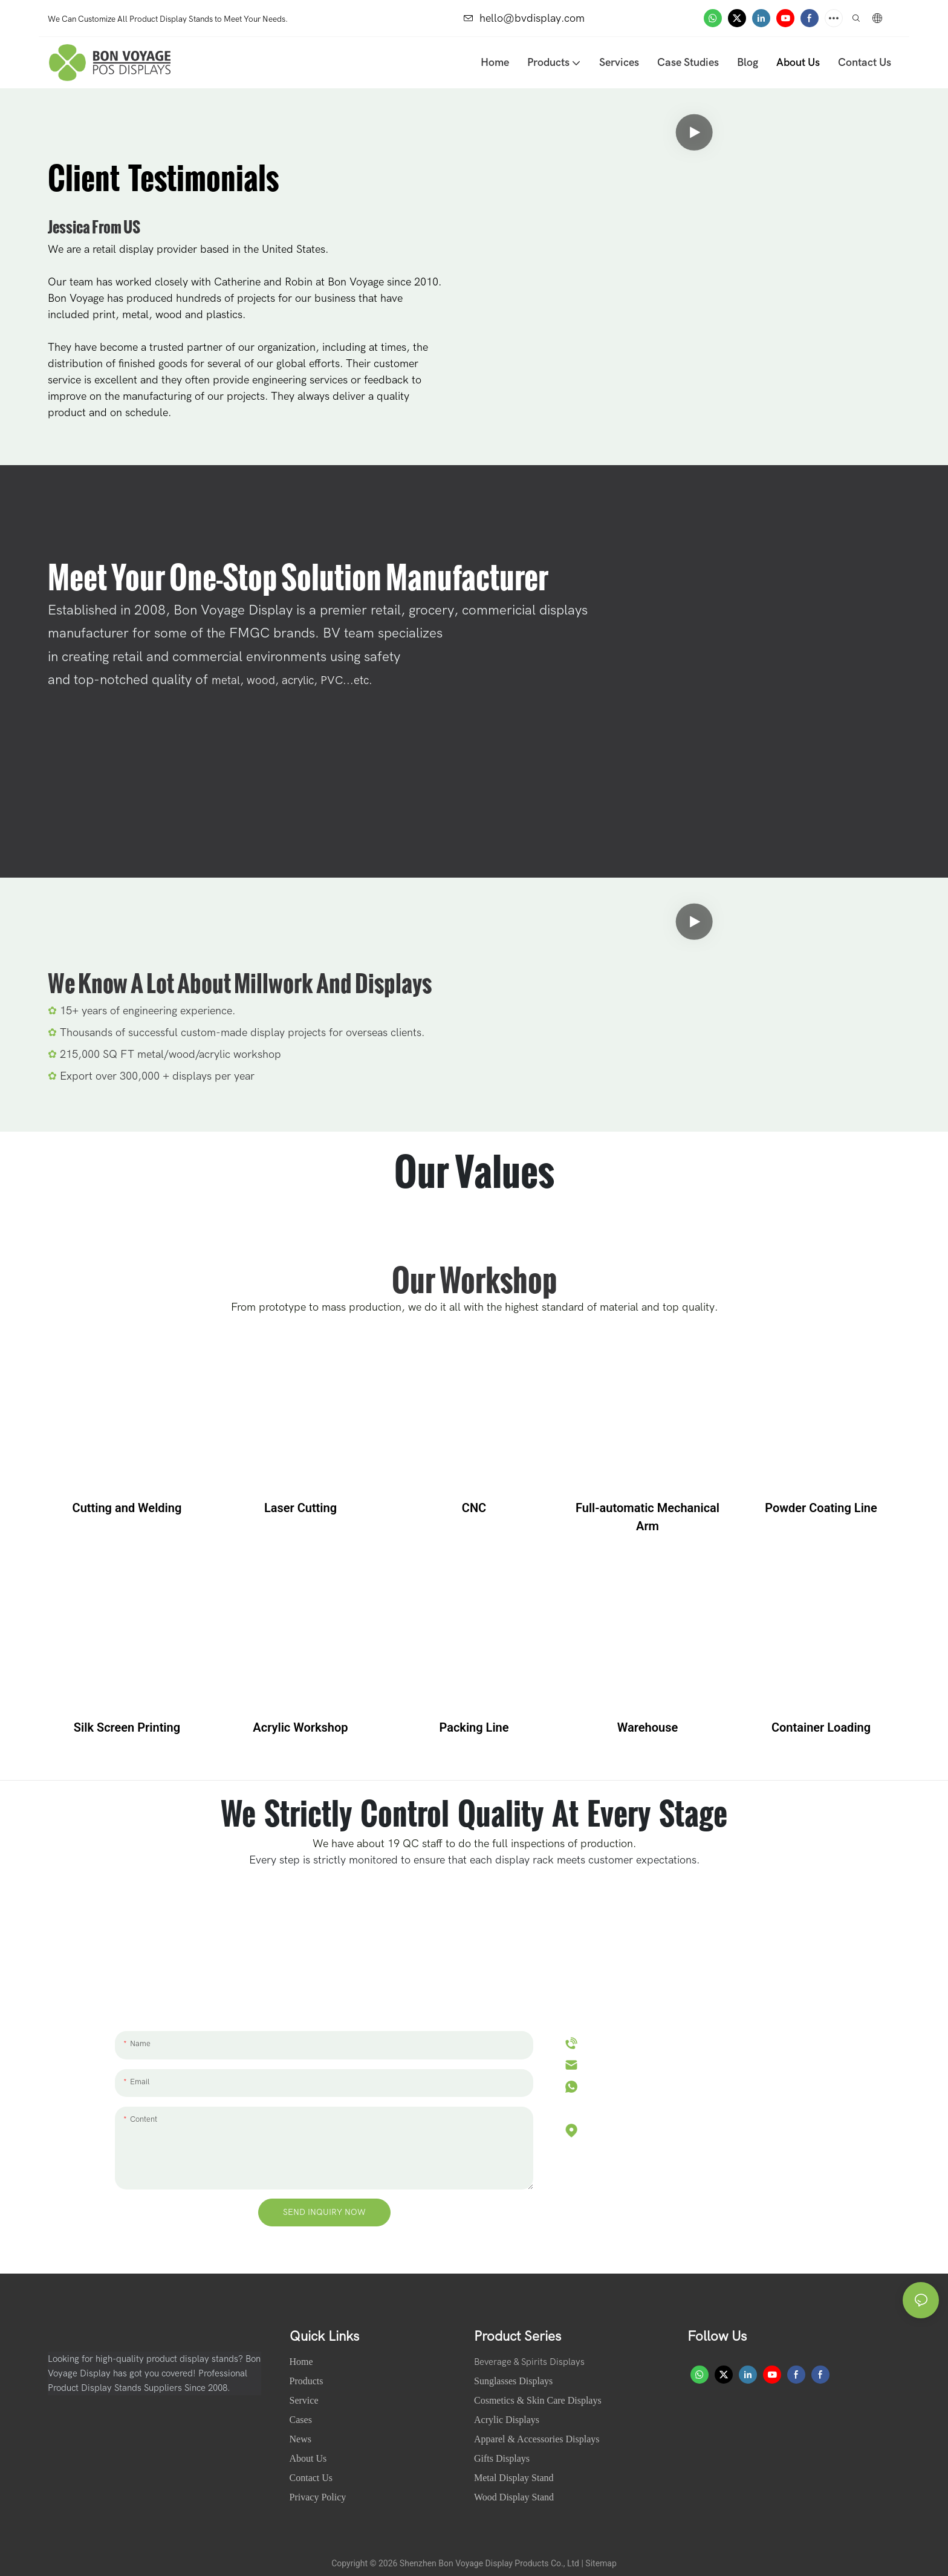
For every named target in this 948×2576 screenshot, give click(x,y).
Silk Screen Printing (127, 1727)
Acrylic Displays (506, 2420)
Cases (302, 2420)
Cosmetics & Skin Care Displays (538, 2400)
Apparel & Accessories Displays (537, 2439)
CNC (474, 1508)
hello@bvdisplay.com (524, 18)
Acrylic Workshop (300, 1727)
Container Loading (821, 1727)
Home (303, 2361)
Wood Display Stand (514, 2497)
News (302, 2439)
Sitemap (600, 2563)
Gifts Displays (502, 2458)
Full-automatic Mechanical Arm (647, 1517)
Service (304, 2400)
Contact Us (311, 2478)
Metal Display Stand (514, 2478)
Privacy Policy (318, 2497)
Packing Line (473, 1727)
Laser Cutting (300, 1508)
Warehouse (647, 1727)
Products (306, 2381)
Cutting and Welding (127, 1508)
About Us (310, 2458)
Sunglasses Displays (513, 2381)
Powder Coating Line (821, 1508)
